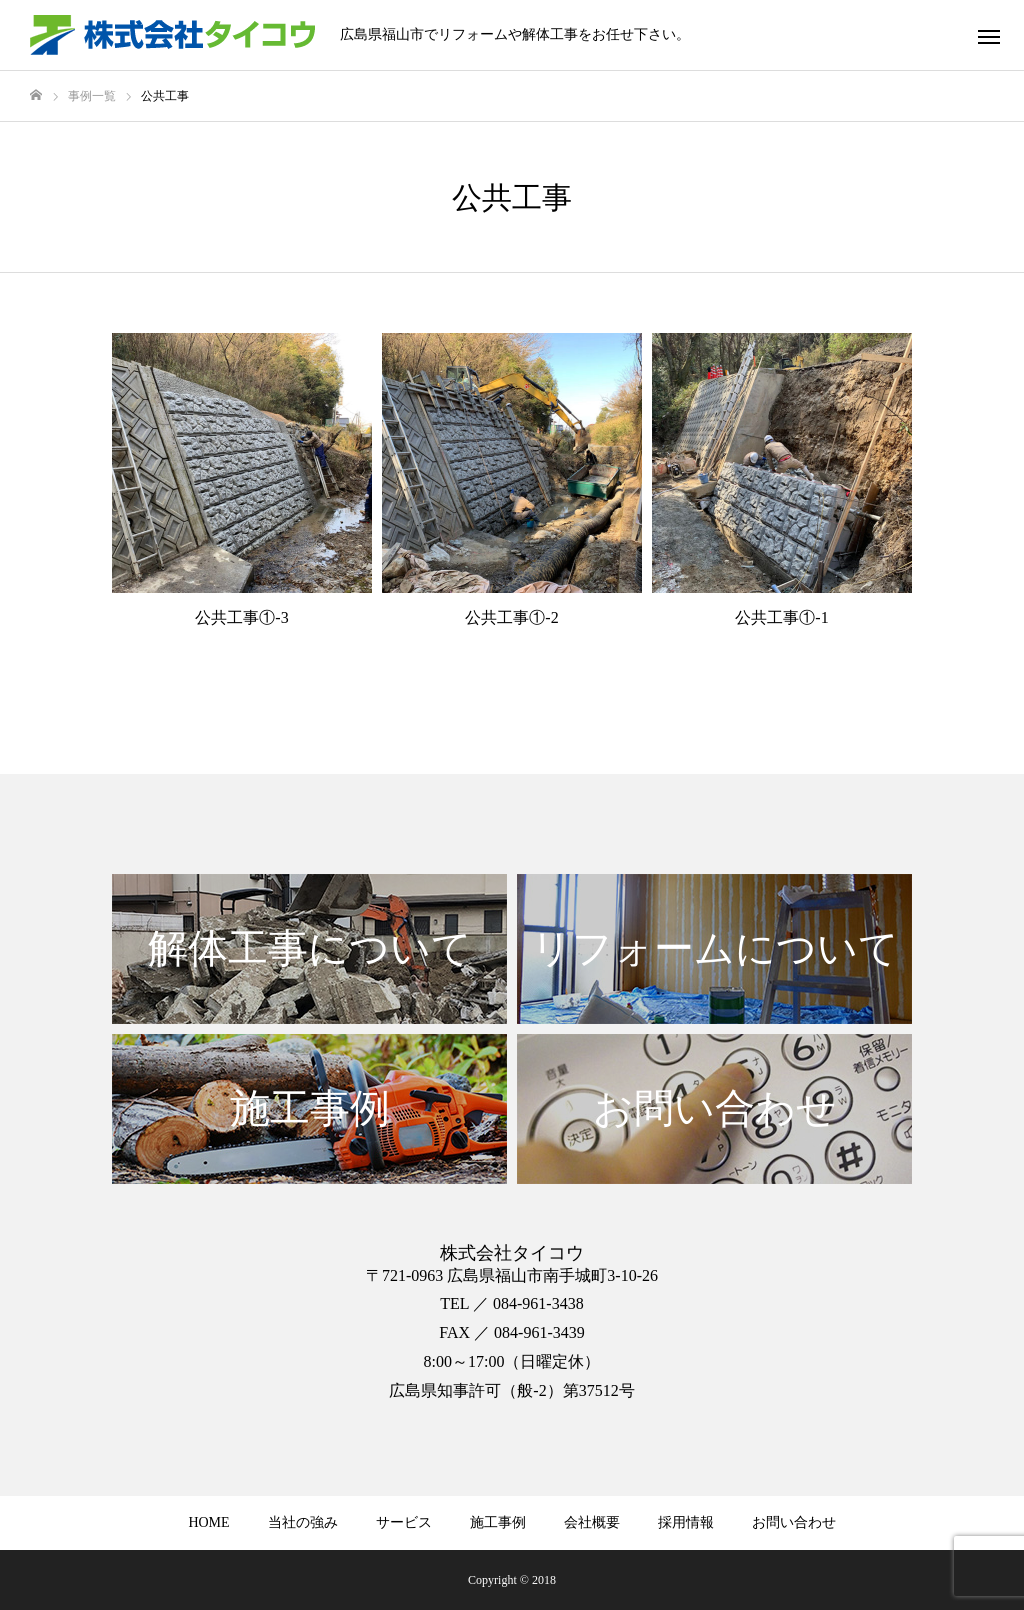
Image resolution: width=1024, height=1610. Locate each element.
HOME (208, 1522)
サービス (404, 1522)
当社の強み (303, 1522)
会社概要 (592, 1522)
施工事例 (498, 1522)
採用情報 (686, 1522)
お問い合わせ (794, 1522)
